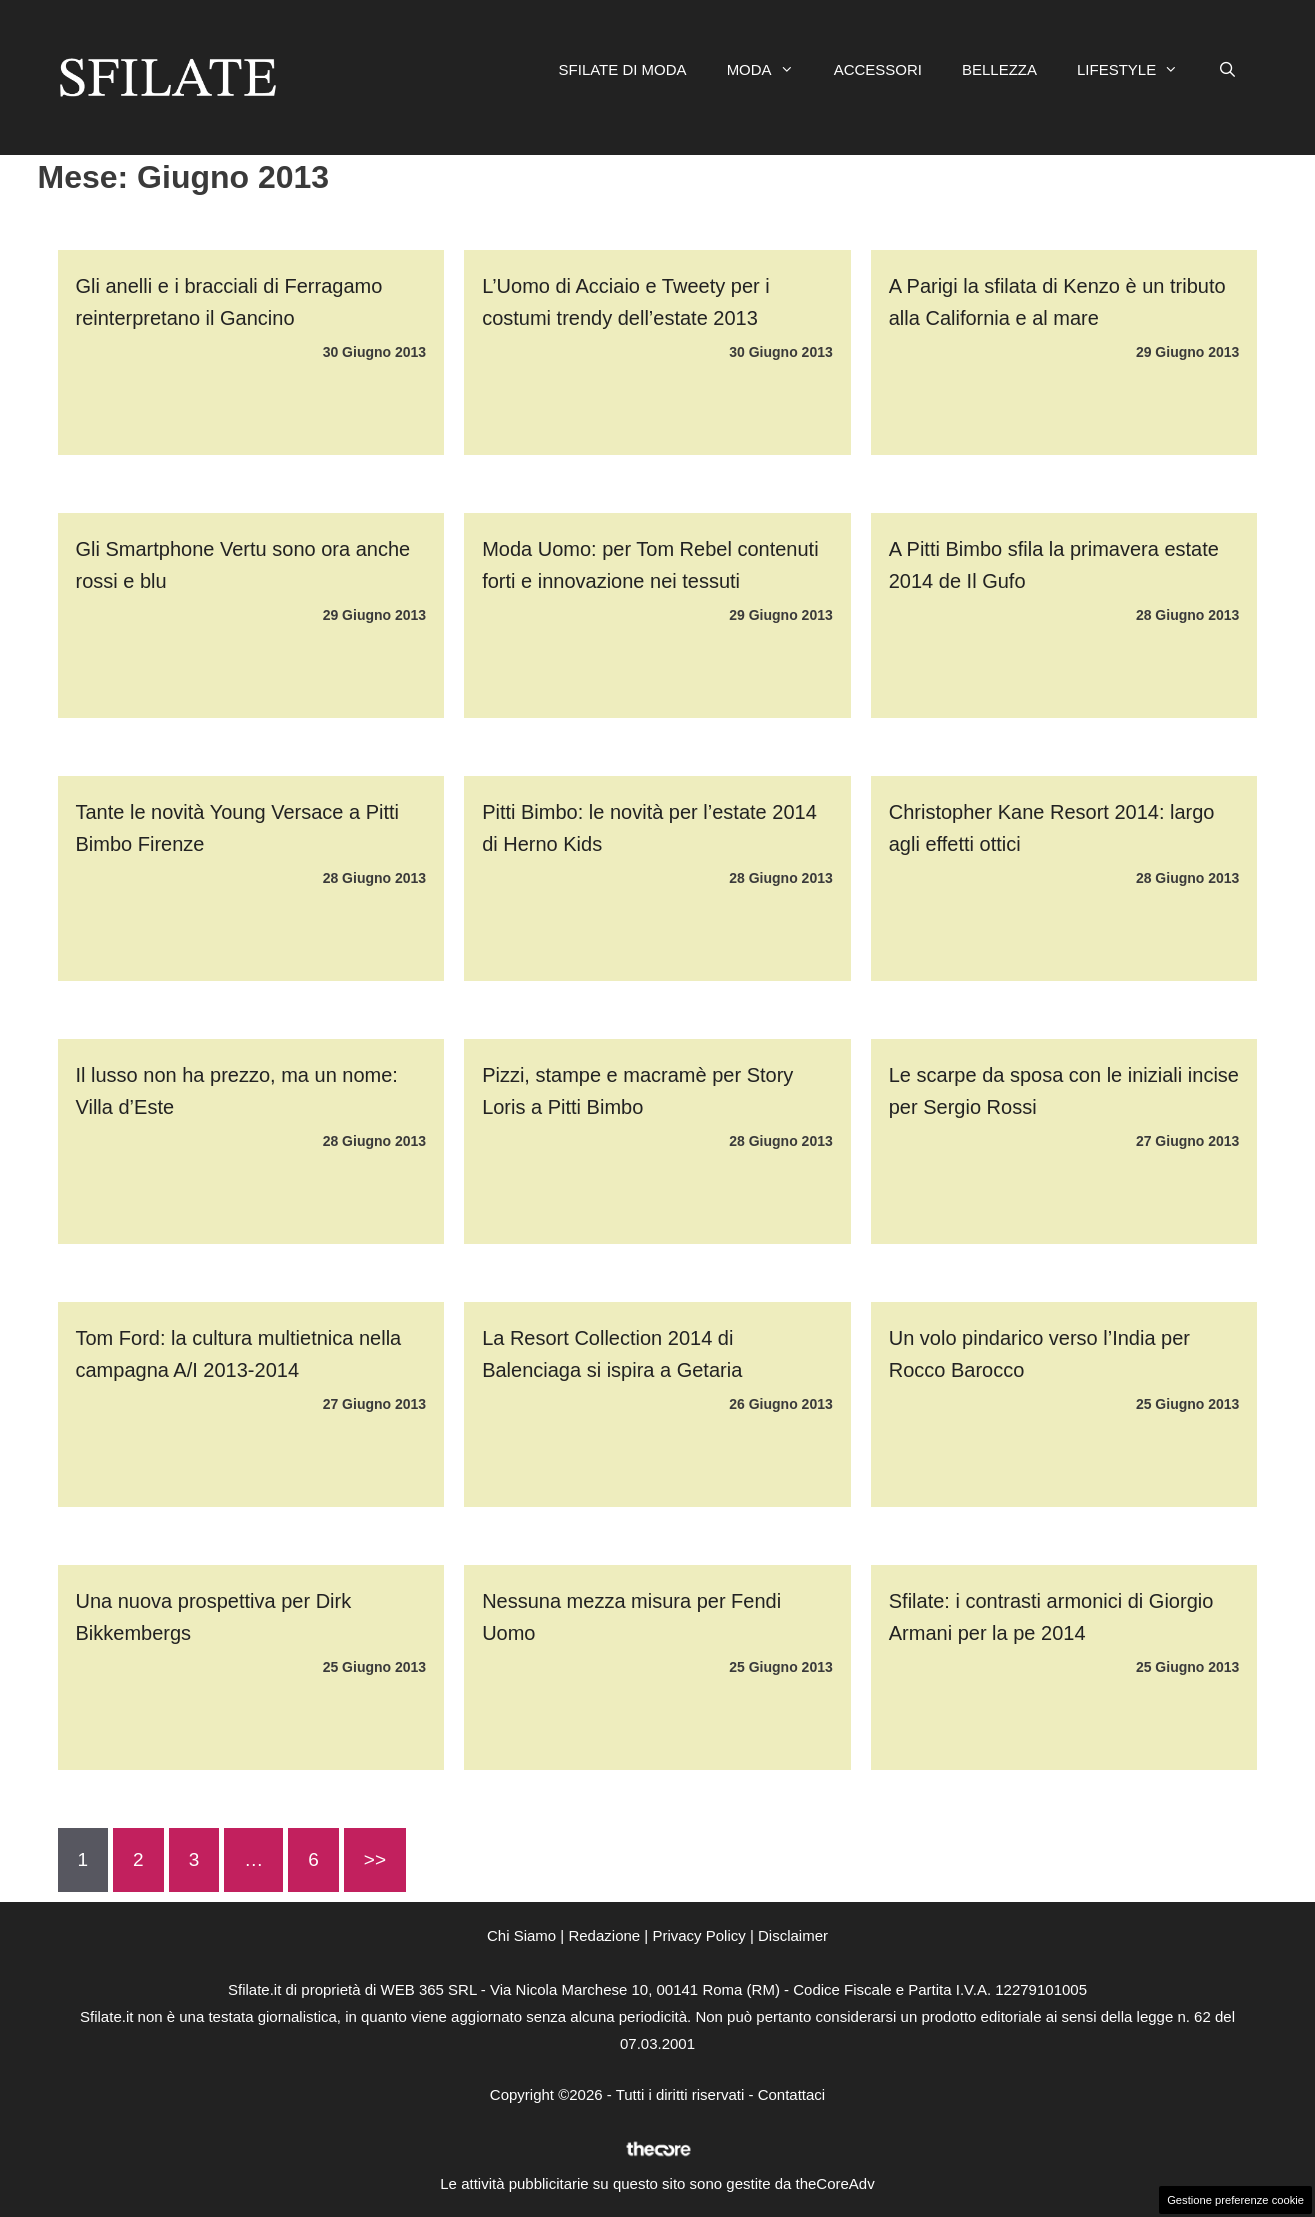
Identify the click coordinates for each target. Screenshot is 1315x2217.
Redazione (604, 1935)
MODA (770, 70)
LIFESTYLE (1137, 70)
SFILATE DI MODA (623, 69)
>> (375, 1859)
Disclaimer (793, 1935)
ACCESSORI (878, 69)
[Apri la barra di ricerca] (1227, 70)
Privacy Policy (698, 1935)
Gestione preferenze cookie (1235, 2200)
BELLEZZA (999, 69)
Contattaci (792, 2094)
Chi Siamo (521, 1935)
